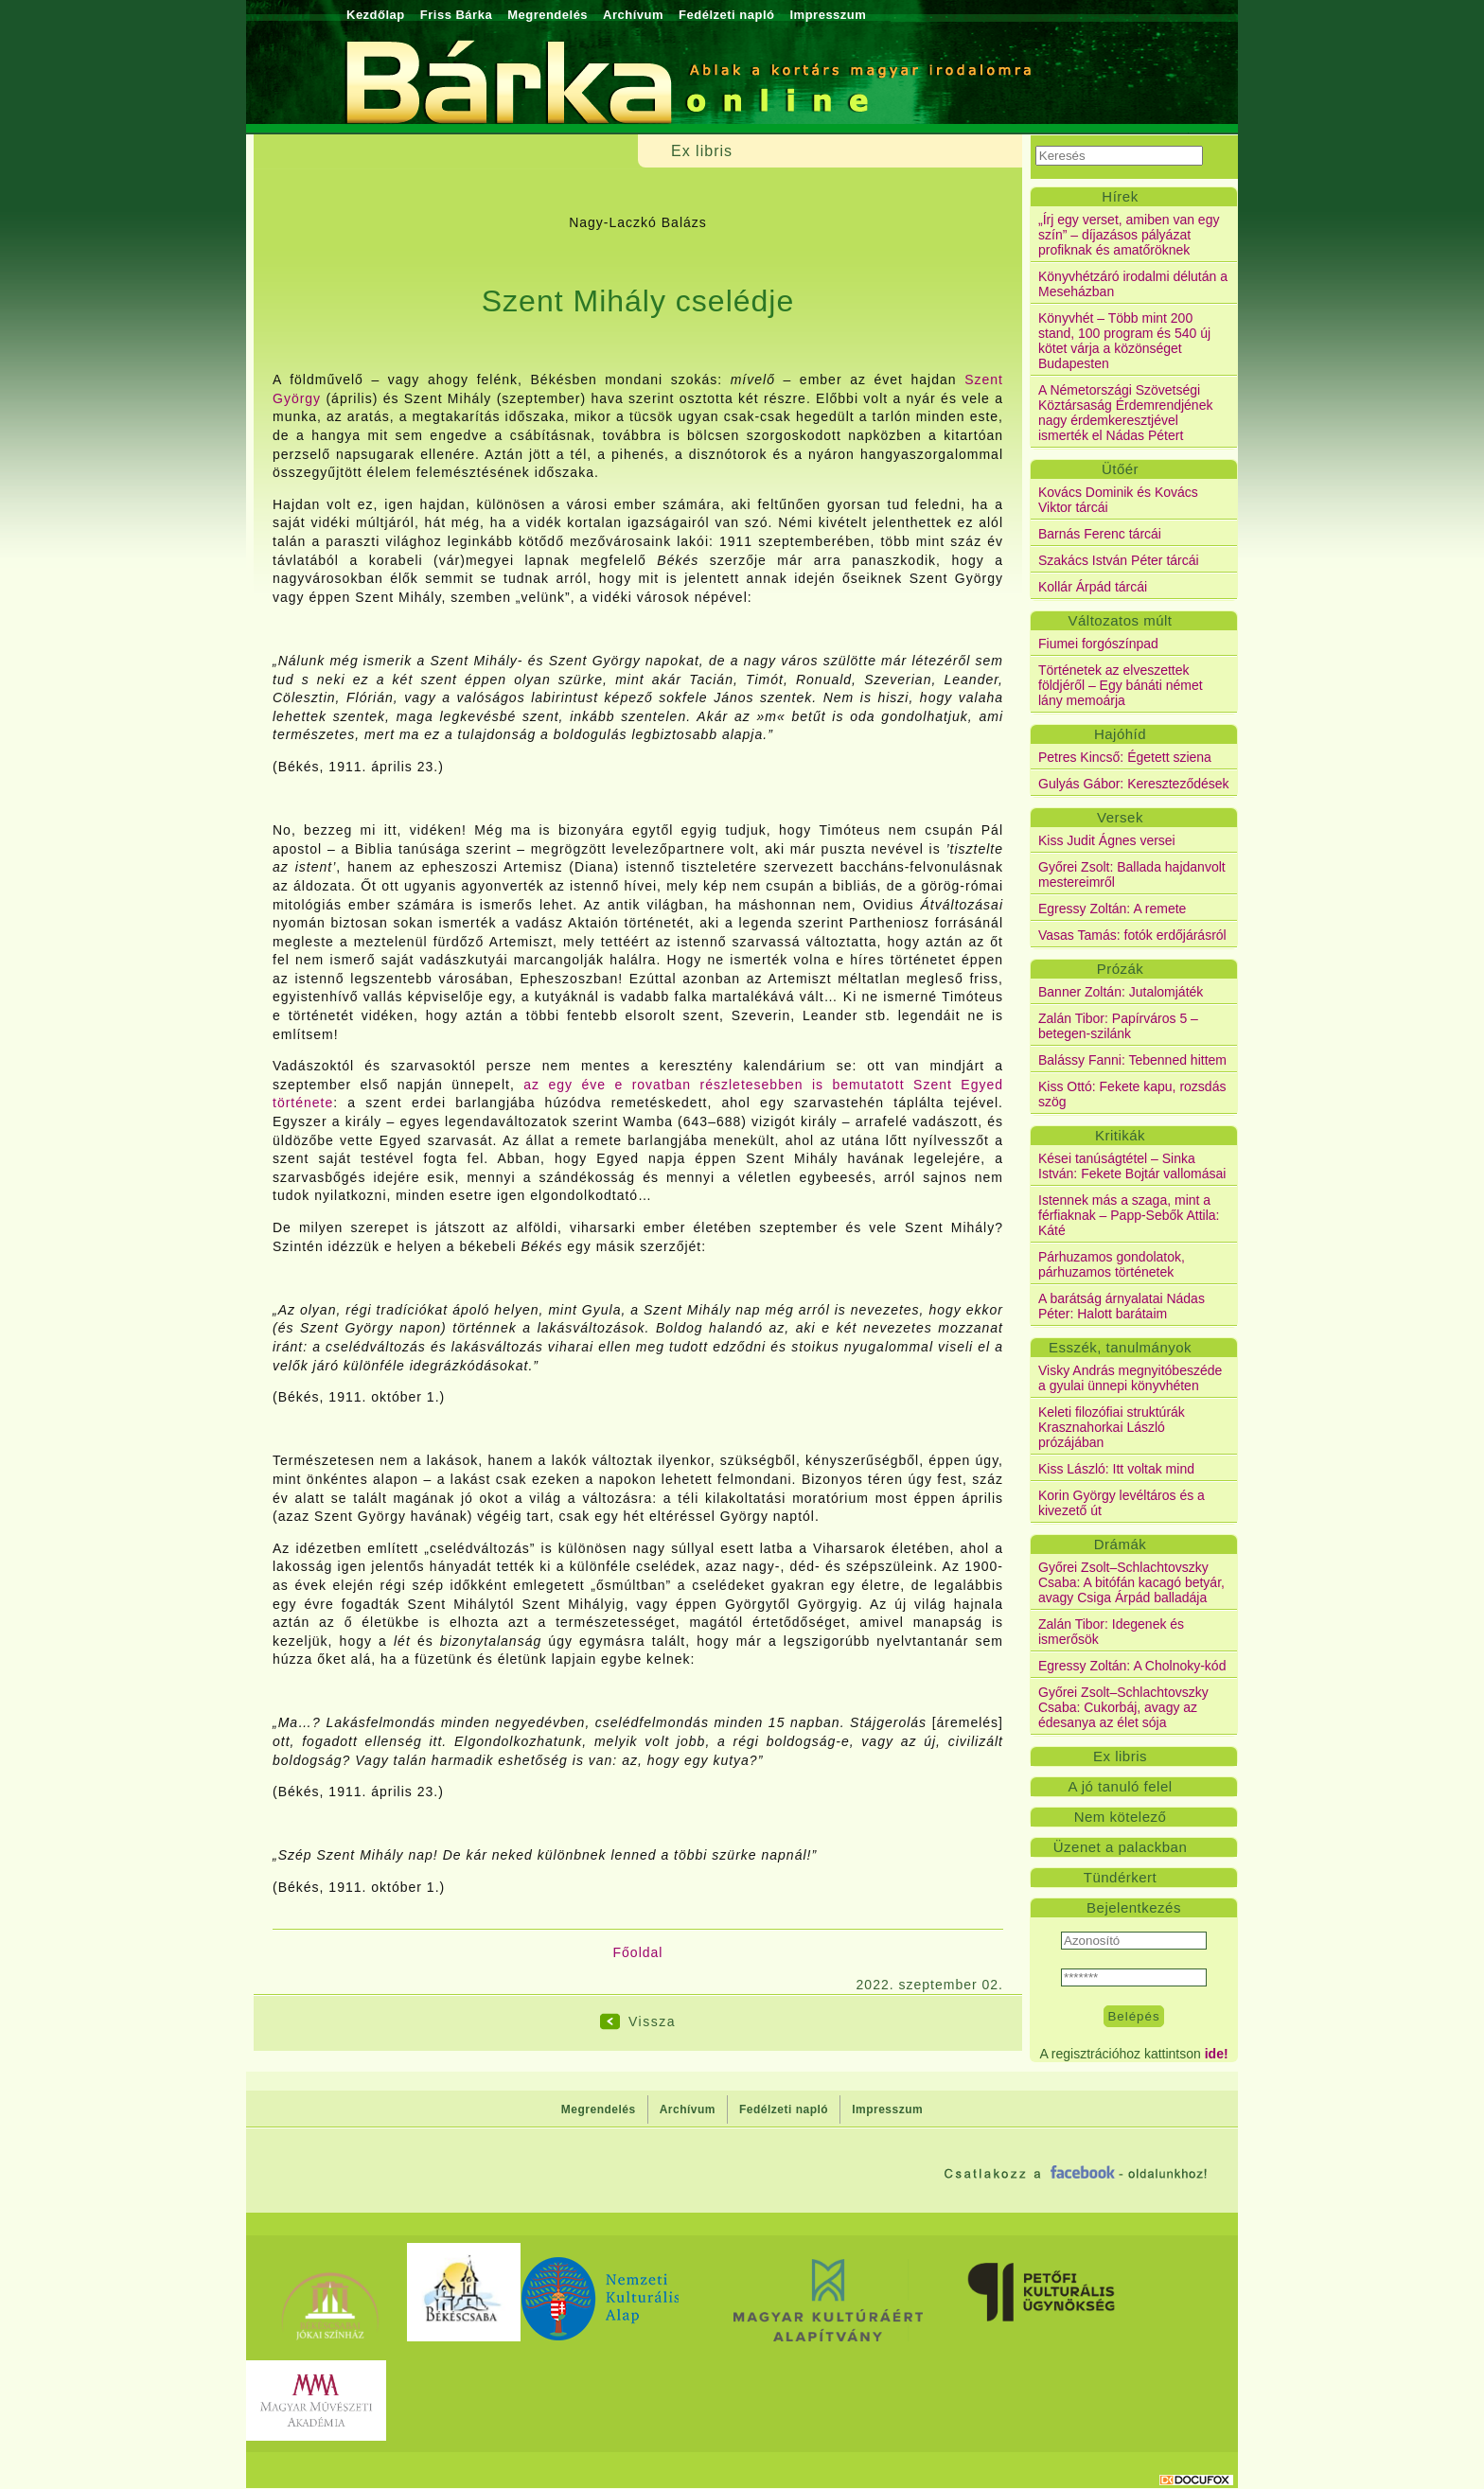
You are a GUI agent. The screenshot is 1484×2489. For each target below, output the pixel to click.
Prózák (1120, 969)
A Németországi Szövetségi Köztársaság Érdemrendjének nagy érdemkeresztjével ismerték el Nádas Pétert (1125, 412)
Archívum (633, 15)
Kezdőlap (375, 15)
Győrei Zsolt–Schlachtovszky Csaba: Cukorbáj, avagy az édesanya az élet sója (1123, 1707)
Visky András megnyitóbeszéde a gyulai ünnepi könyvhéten (1130, 1378)
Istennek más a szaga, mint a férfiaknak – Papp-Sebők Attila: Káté (1128, 1215)
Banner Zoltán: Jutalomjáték (1120, 991)
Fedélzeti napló (726, 15)
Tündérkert (1120, 1877)
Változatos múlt (1120, 620)
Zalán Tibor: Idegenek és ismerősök (1111, 1631)
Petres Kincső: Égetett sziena (1124, 757)
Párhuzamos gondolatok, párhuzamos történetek (1111, 1264)
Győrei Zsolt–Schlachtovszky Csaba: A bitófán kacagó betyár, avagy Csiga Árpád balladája (1131, 1582)
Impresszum (827, 15)
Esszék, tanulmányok (1120, 1347)
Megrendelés (547, 15)
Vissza (652, 2021)
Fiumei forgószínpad (1098, 643)
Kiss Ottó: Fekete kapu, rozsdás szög (1132, 1094)
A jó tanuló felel (1120, 1786)
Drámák (1120, 1544)
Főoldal (638, 1952)
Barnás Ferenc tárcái (1099, 533)
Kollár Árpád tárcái (1092, 586)
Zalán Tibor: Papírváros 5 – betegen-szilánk (1118, 1026)
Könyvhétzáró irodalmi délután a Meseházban (1133, 284)
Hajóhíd (1120, 734)
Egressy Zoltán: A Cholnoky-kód (1132, 1665)
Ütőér (1120, 469)
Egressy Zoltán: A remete (1112, 908)
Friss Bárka (456, 15)
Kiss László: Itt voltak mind (1116, 1468)
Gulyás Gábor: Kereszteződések (1133, 783)
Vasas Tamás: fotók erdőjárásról (1132, 935)
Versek (1120, 817)
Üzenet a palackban (1120, 1847)
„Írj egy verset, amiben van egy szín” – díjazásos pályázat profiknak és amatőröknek (1128, 234)
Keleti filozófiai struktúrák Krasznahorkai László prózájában (1111, 1427)
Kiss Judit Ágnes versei (1106, 840)
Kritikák (1120, 1135)
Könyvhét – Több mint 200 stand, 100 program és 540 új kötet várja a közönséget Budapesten (1124, 340)
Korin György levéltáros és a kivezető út (1121, 1503)
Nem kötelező (1120, 1817)
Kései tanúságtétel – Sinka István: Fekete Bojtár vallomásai (1132, 1166)
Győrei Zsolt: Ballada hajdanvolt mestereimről (1132, 874)
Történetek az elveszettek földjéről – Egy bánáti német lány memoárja (1120, 685)
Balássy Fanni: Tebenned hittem (1132, 1060)
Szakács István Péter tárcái (1118, 560)
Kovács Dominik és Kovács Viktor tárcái (1118, 500)
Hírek (1120, 196)
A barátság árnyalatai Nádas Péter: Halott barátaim (1121, 1306)
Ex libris (1120, 1756)
